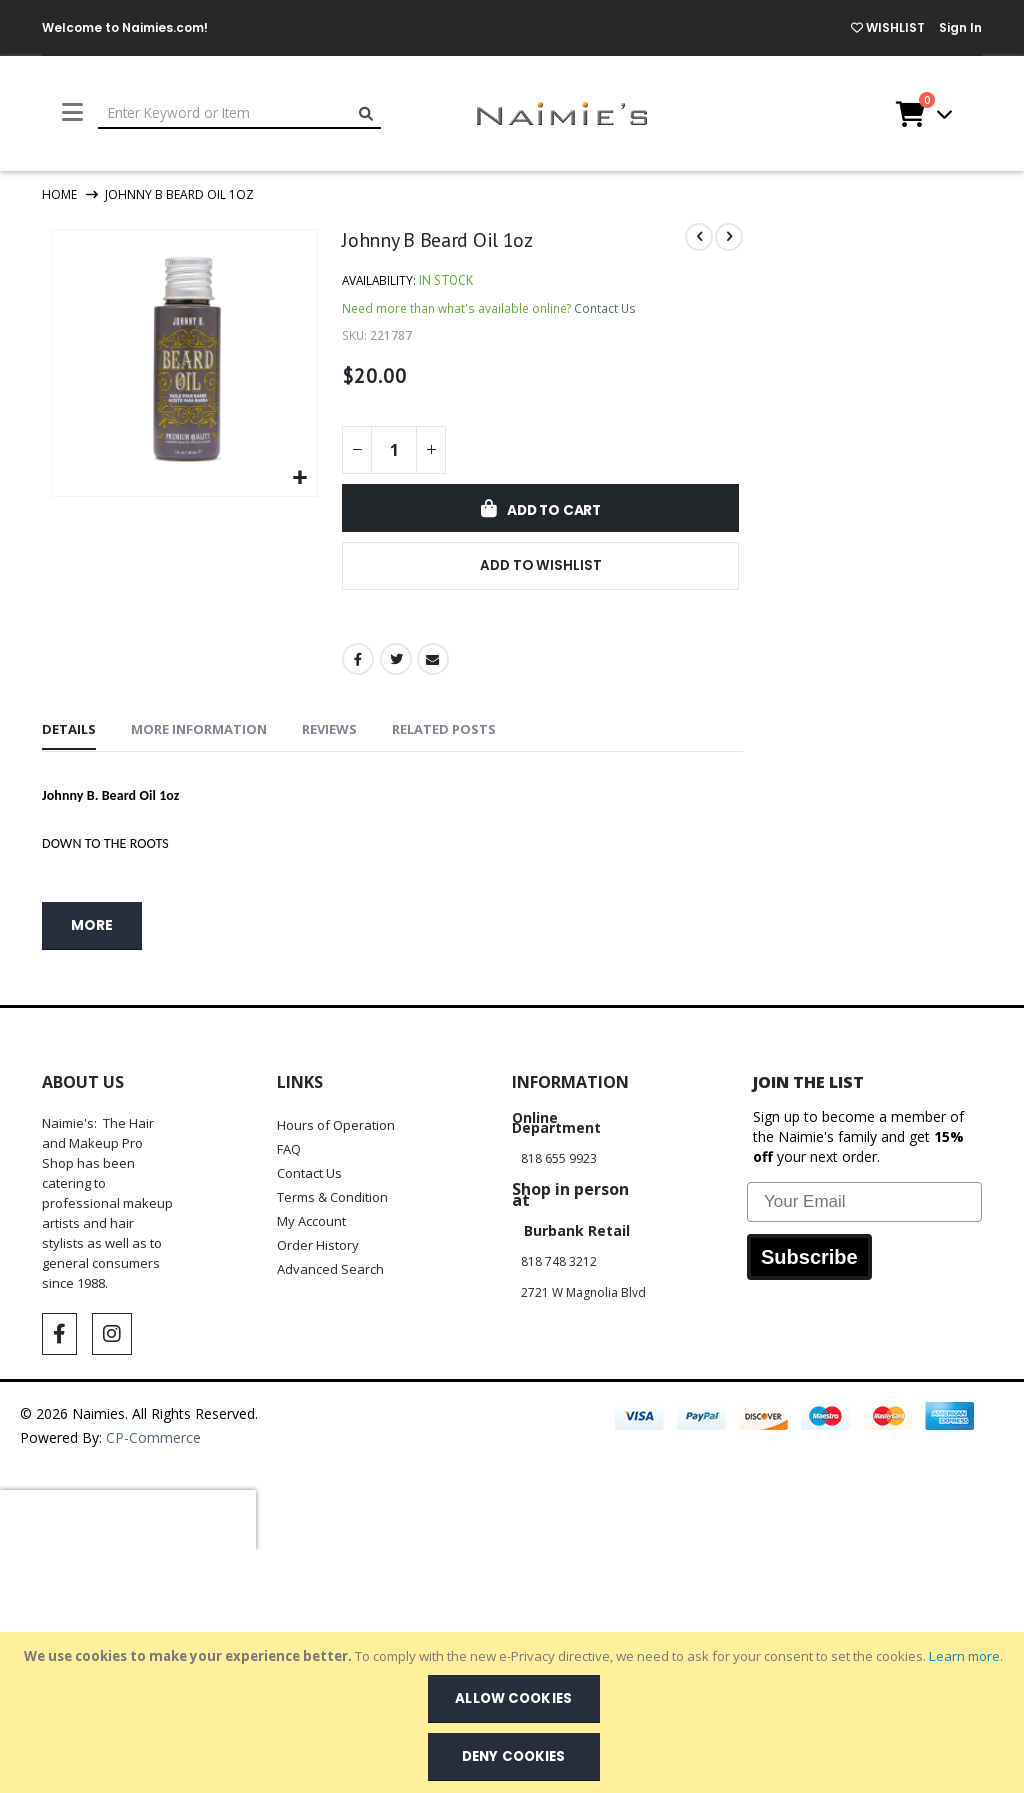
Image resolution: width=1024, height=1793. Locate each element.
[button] (299, 476)
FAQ (289, 1152)
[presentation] (128, 1523)
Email (432, 662)
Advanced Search (330, 1272)
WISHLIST (888, 27)
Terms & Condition (332, 1200)
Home (59, 194)
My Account (311, 1224)
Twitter (395, 662)
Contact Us (606, 309)
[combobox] (239, 113)
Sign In (960, 27)
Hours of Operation (336, 1128)
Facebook (358, 662)
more (92, 929)
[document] (514, 1712)
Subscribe (809, 1260)
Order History (318, 1248)
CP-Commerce (155, 1440)
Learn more (964, 1656)
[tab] (69, 734)
